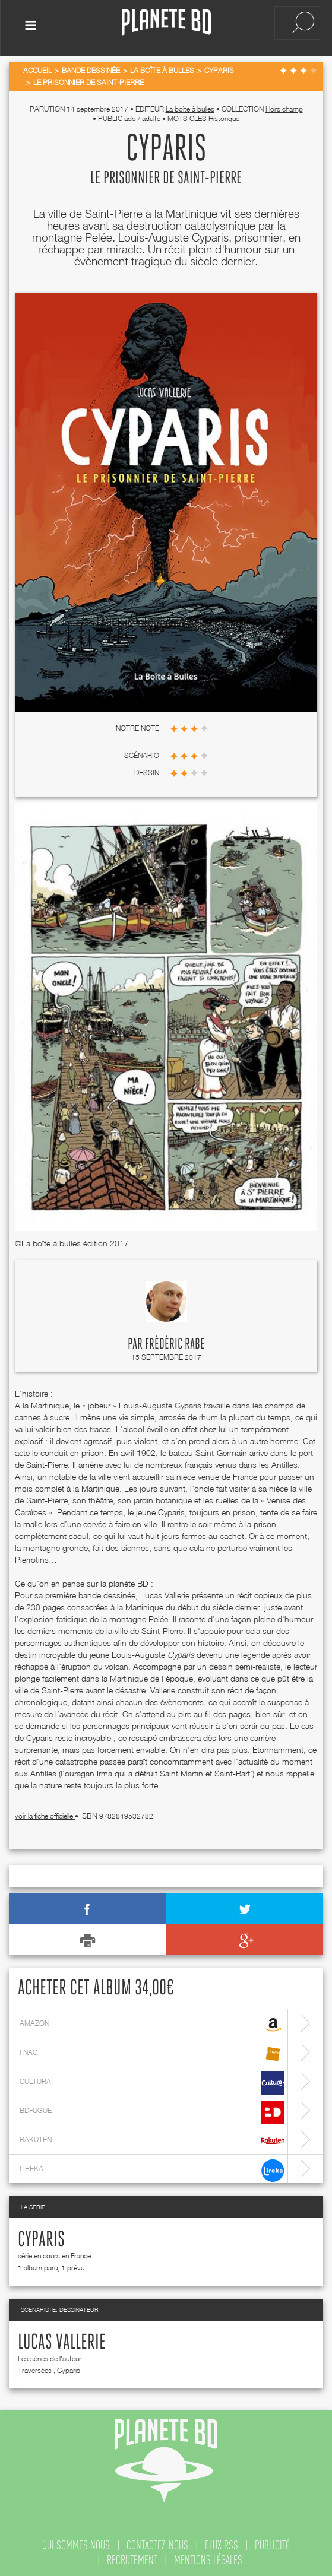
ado (130, 116)
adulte (151, 116)
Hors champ (284, 106)
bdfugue (152, 2109)
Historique (223, 116)
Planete (166, 22)
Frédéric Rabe (175, 1342)
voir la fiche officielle (45, 1813)
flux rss (221, 2542)
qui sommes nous (76, 2542)
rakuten (152, 2138)
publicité (272, 2542)
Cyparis (41, 2237)
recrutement (132, 2557)
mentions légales (208, 2557)
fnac (152, 2051)
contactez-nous (157, 2542)
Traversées (35, 2368)
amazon (152, 2022)
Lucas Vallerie (62, 2340)
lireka (152, 2168)
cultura (152, 2080)
